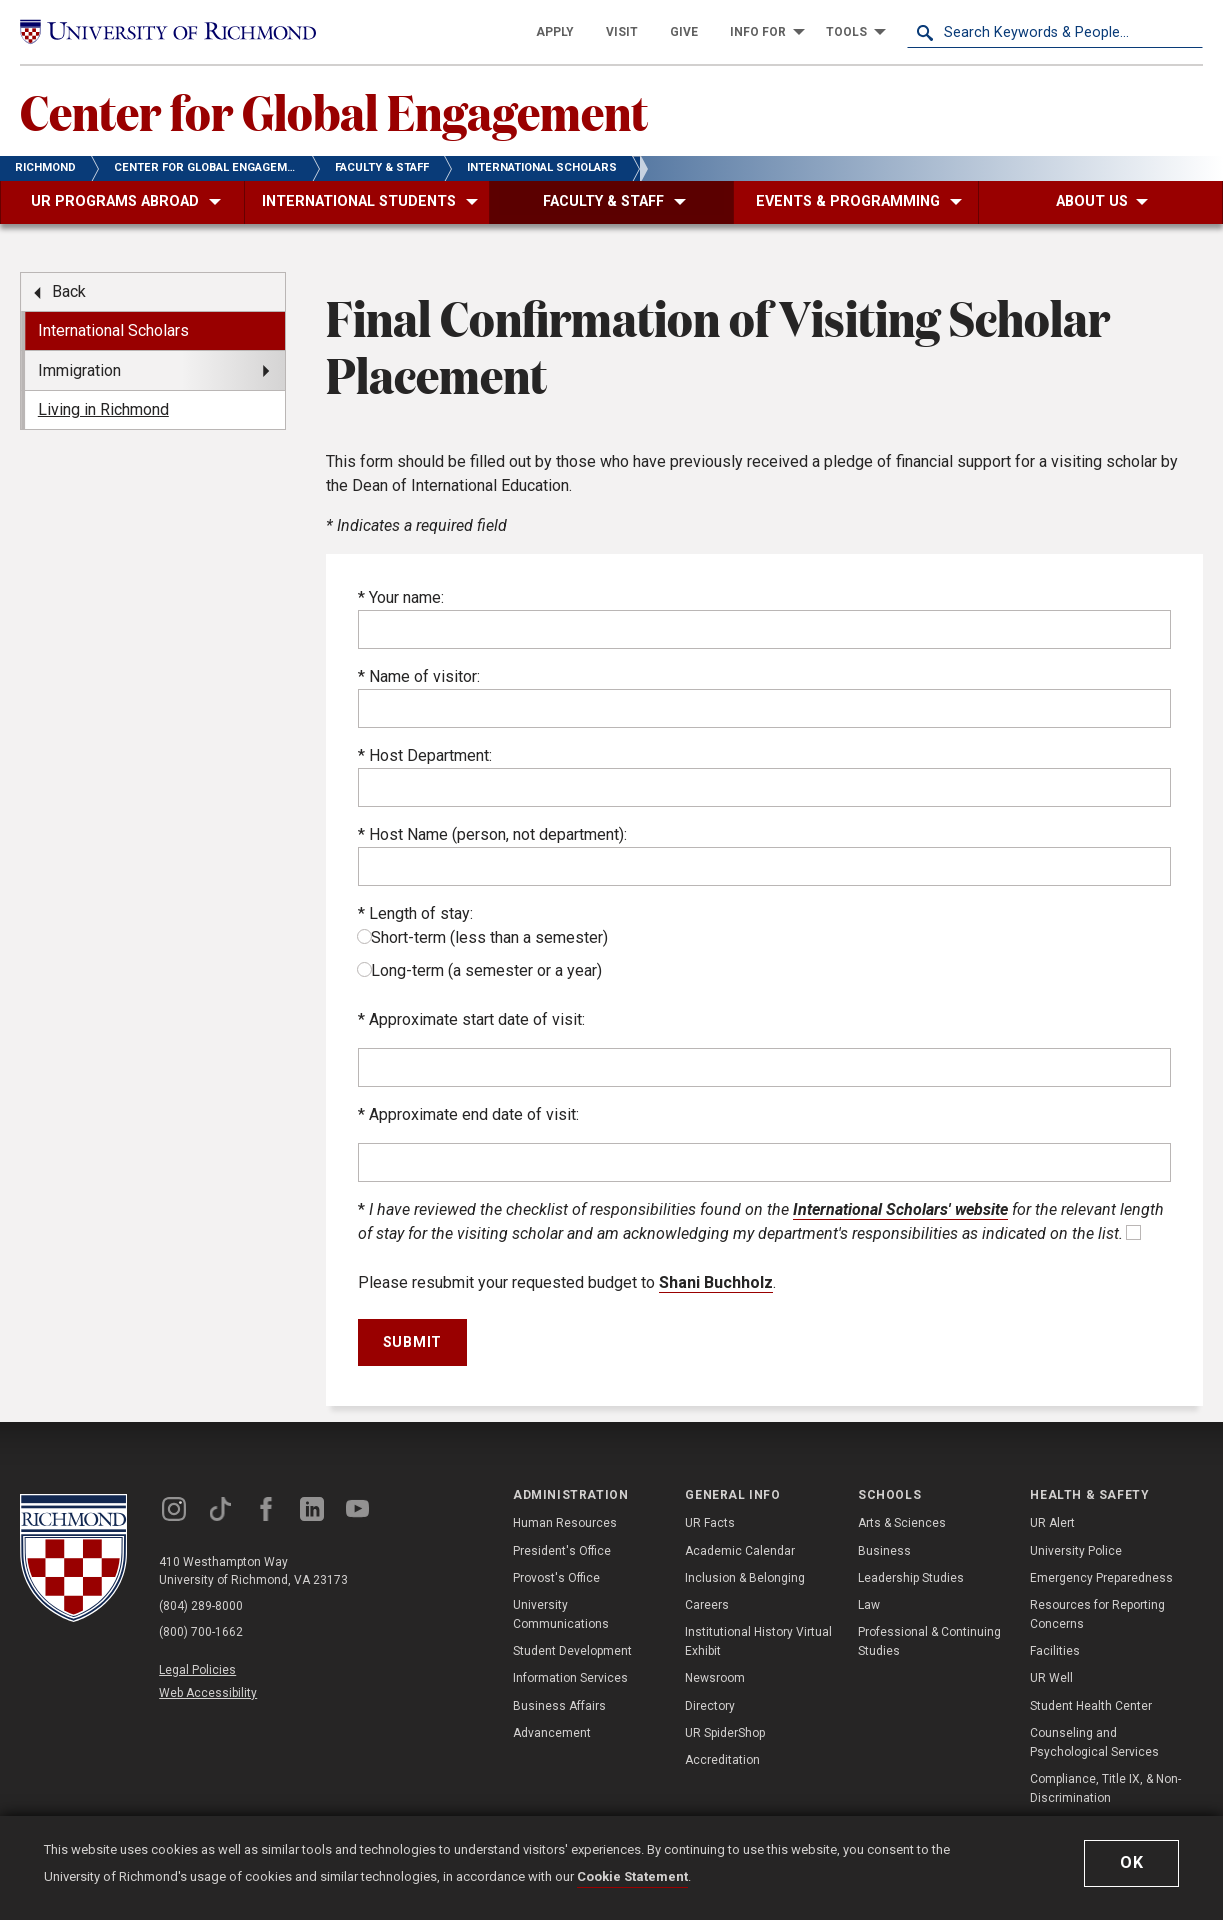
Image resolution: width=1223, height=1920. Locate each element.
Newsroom (715, 1678)
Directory (710, 1706)
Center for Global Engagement (334, 111)
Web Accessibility (208, 1693)
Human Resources (565, 1523)
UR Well (1051, 1678)
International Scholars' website (900, 1209)
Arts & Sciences (902, 1523)
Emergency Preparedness (1101, 1578)
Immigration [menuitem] (79, 370)
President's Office (562, 1551)
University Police (1076, 1551)
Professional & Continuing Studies (929, 1641)
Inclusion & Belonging (745, 1578)
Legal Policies (197, 1670)
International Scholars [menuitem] (113, 330)
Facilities (1055, 1651)
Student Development (572, 1651)
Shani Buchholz (716, 1282)
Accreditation (722, 1760)
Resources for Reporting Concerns (1097, 1614)
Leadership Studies (911, 1578)
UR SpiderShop (725, 1733)
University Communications (561, 1614)
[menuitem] (555, 32)
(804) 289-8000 (201, 1606)
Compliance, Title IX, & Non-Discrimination (1105, 1788)
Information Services (570, 1678)
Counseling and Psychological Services (1094, 1742)
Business (884, 1551)
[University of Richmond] (168, 32)
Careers (707, 1605)
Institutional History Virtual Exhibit (758, 1641)
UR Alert (1052, 1523)
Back (69, 291)
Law (869, 1605)
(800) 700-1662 (201, 1632)
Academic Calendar (740, 1551)
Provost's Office (556, 1578)
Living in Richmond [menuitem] (103, 409)
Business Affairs (559, 1706)
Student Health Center (1091, 1706)
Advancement (552, 1733)
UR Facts (710, 1523)
